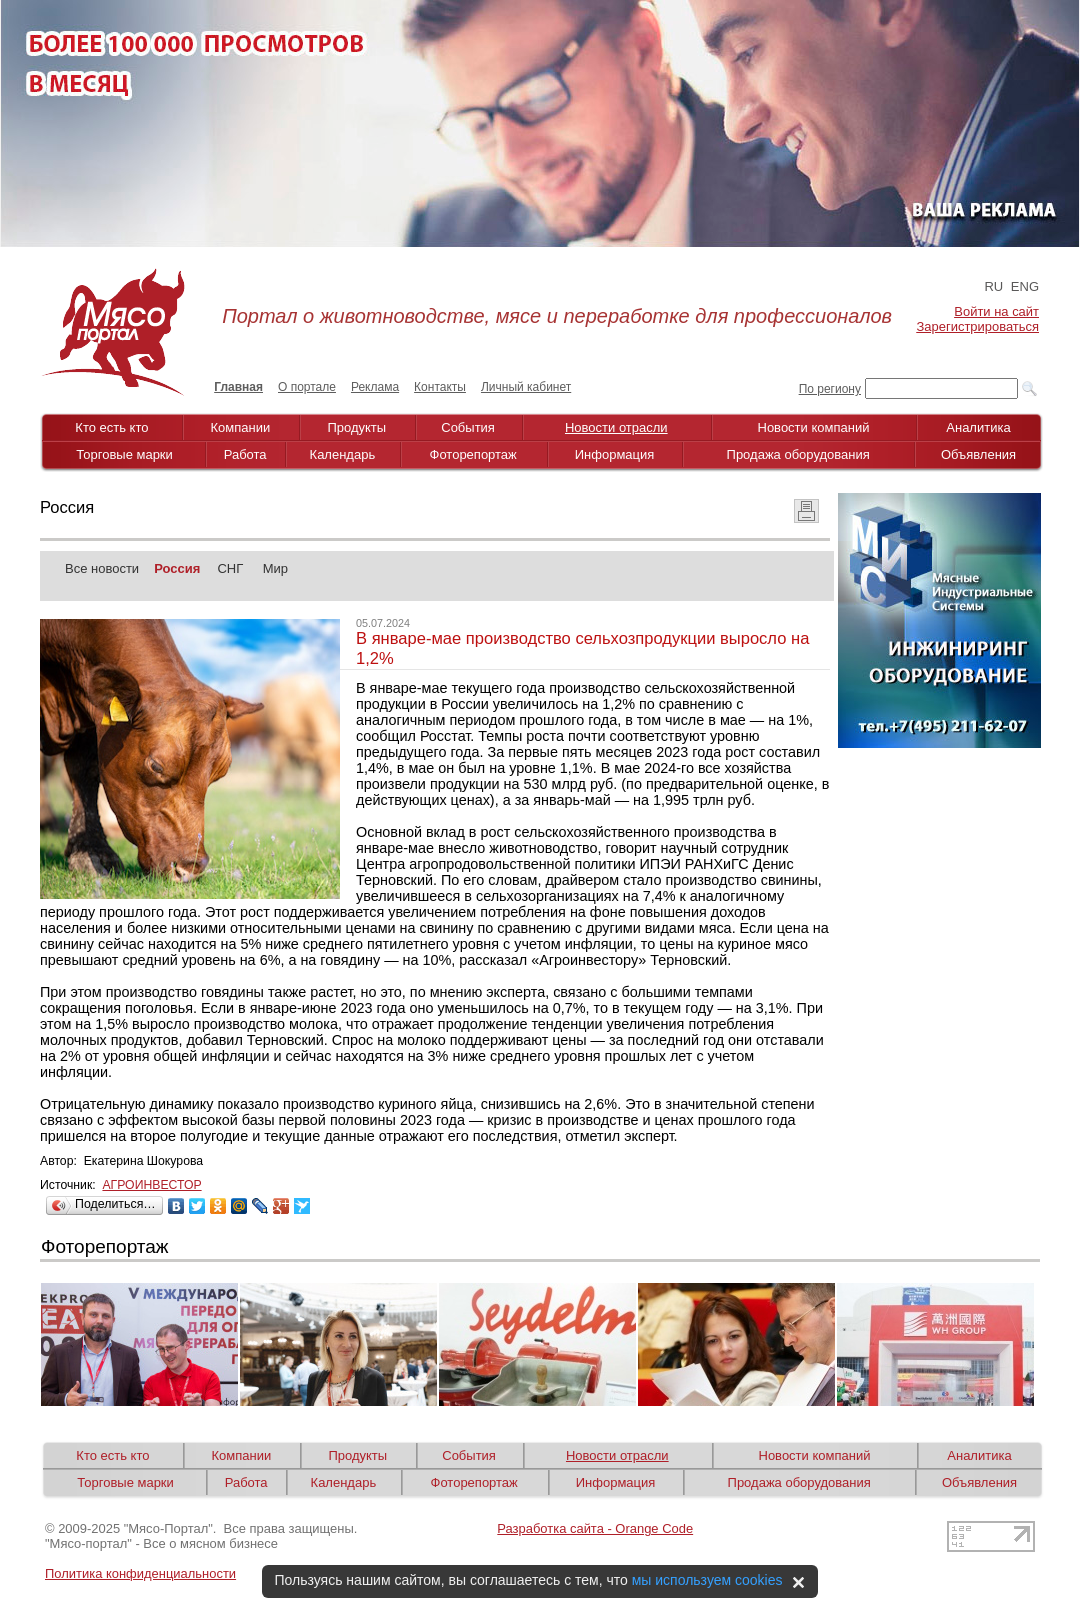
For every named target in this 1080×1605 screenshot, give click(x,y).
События (468, 427)
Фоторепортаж (473, 454)
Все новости (102, 568)
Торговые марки (124, 454)
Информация (615, 454)
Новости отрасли (616, 427)
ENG (1025, 286)
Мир (275, 568)
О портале (307, 387)
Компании (241, 427)
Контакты (440, 387)
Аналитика (978, 427)
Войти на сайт (996, 311)
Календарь (343, 454)
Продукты (356, 427)
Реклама (375, 387)
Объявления (978, 454)
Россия (177, 568)
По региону (830, 389)
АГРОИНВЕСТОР (151, 1185)
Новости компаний (814, 427)
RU (993, 286)
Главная (238, 387)
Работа (245, 454)
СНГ (230, 568)
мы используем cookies (707, 1580)
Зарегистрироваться (978, 326)
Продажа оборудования (798, 454)
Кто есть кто (111, 427)
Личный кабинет (526, 387)
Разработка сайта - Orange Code (595, 1528)
